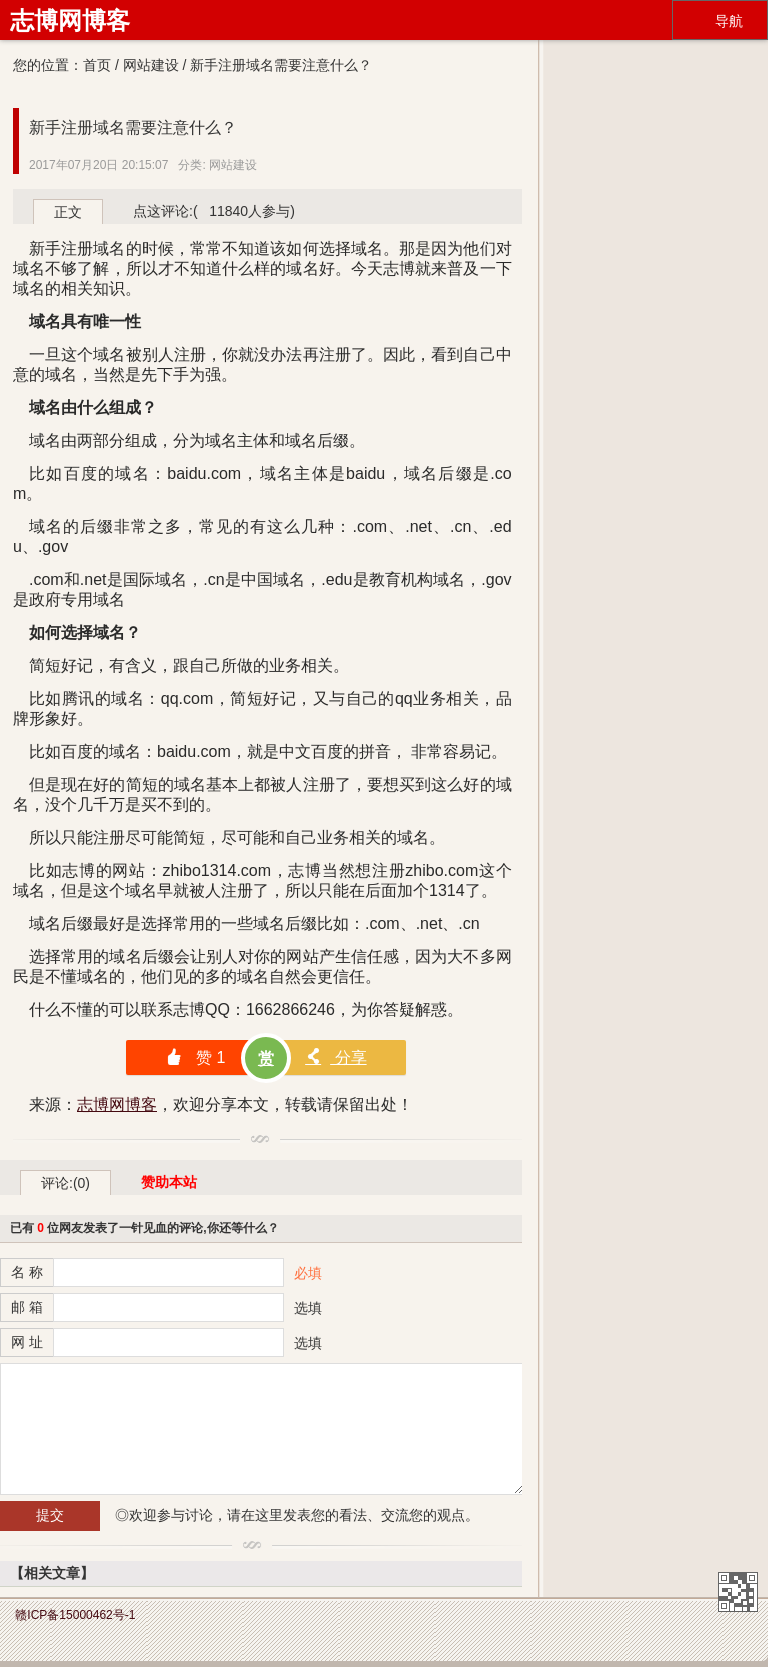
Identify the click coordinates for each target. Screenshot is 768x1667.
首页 (97, 65)
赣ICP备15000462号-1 (75, 1615)
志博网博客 (70, 20)
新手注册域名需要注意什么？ (133, 127)
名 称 (27, 1272)
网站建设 (151, 65)
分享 (335, 1057)
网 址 (27, 1342)
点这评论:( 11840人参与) (214, 211)
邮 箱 (27, 1307)
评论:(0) (65, 1183)
